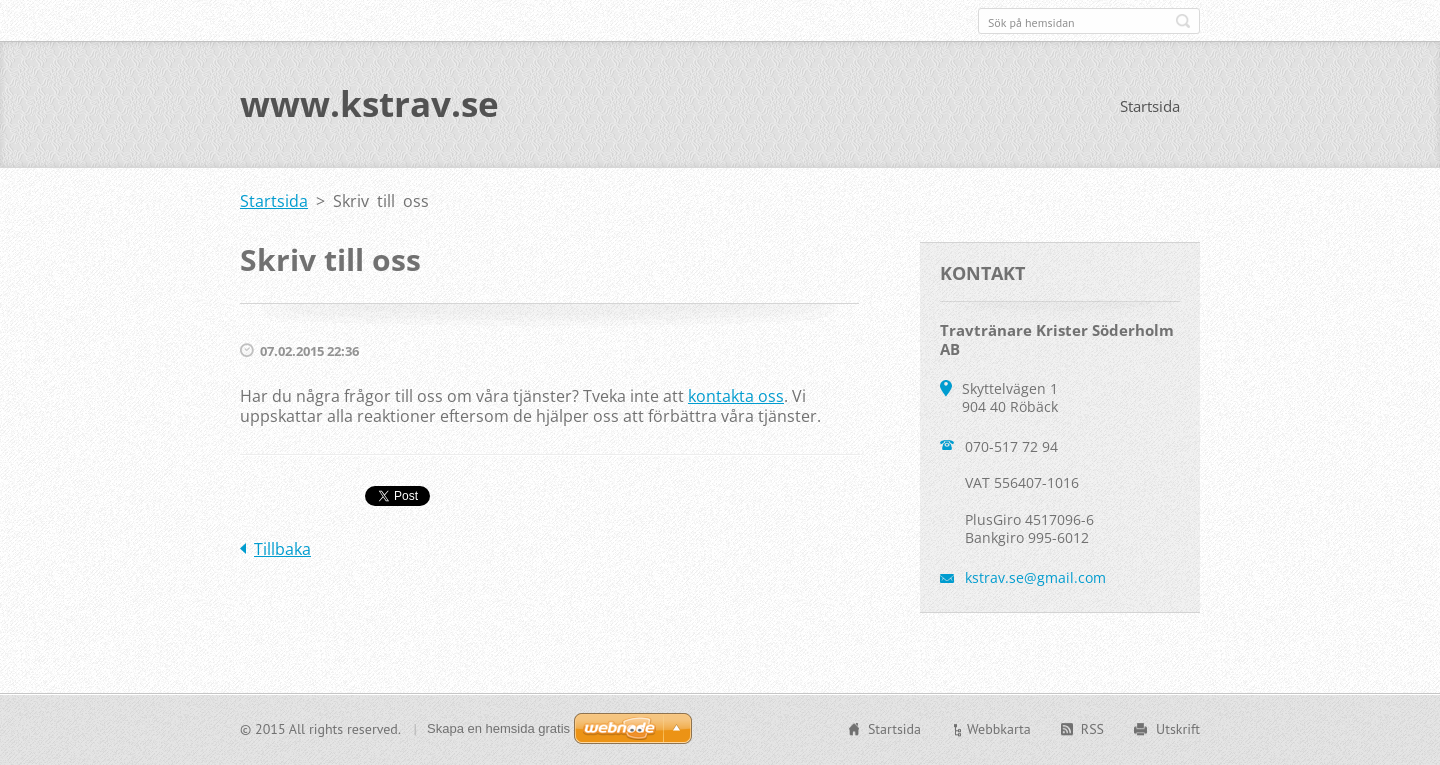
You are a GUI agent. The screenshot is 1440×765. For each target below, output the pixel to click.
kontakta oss (736, 397)
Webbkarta (999, 729)
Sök (1183, 21)
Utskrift (1178, 729)
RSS (1092, 729)
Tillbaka (282, 550)
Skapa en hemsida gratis (498, 728)
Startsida (1150, 107)
